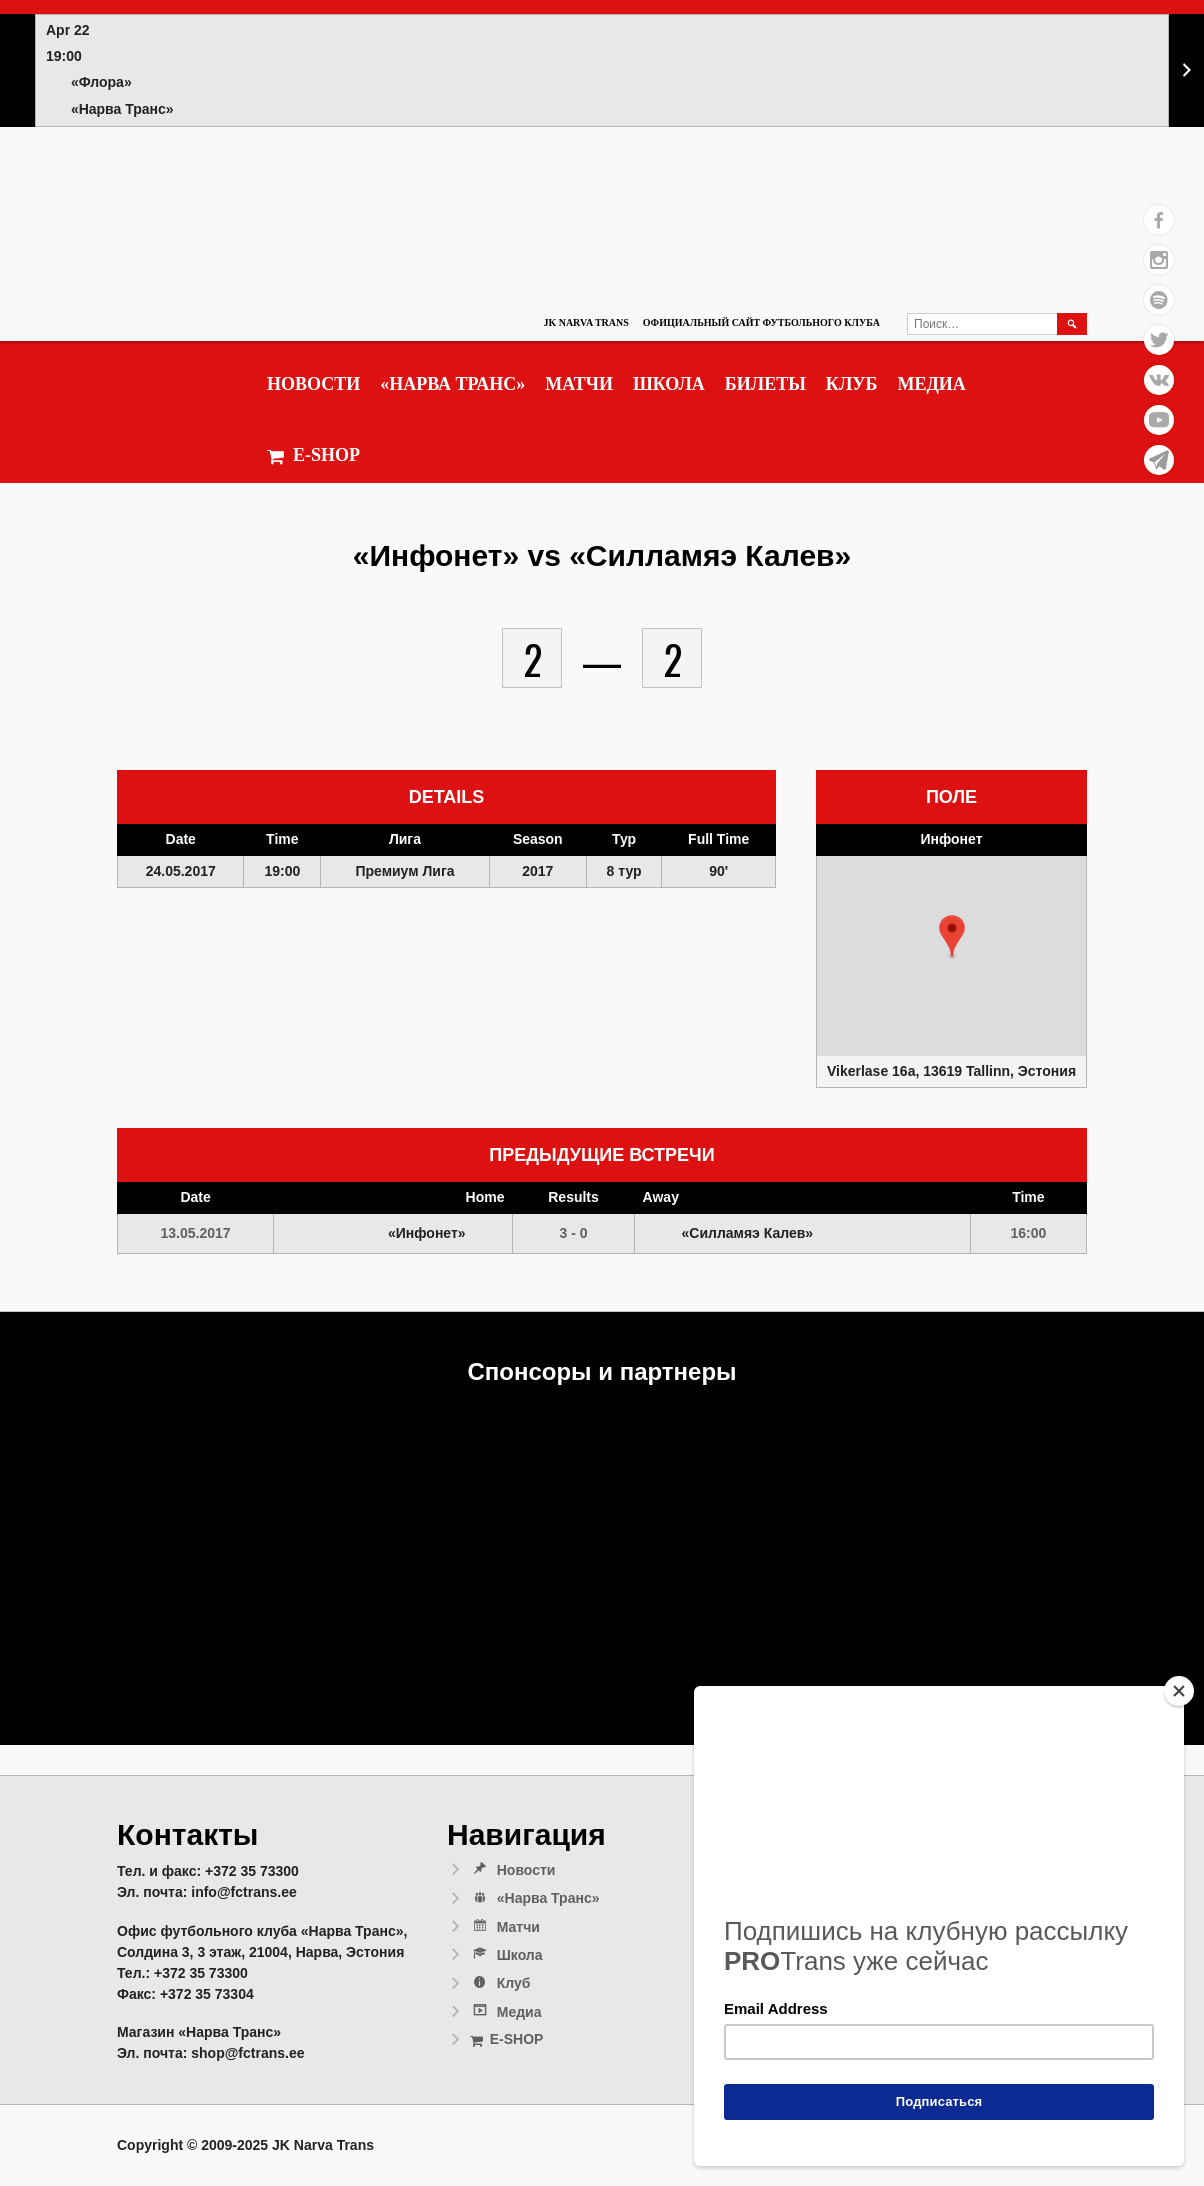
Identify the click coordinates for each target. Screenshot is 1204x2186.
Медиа (931, 384)
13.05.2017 (196, 1233)
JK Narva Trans (585, 322)
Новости (313, 384)
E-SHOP (313, 455)
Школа (669, 384)
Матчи (579, 384)
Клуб (852, 384)
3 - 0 (574, 1233)
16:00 (1028, 1233)
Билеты (765, 384)
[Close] (1179, 1691)
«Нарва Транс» (452, 384)
